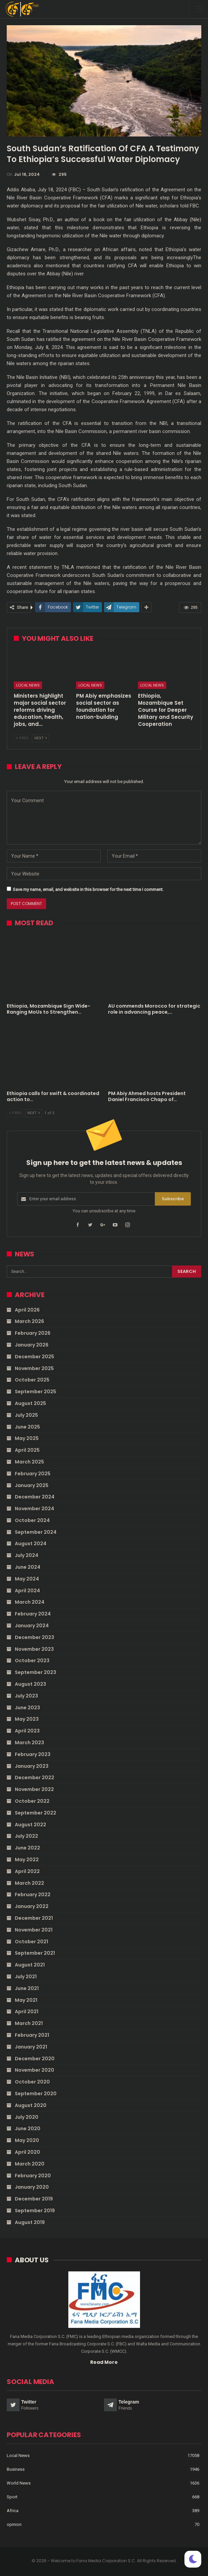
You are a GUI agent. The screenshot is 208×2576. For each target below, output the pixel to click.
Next (40, 738)
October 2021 (31, 1941)
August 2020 (30, 2105)
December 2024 (35, 1496)
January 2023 (31, 1766)
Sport (12, 2496)
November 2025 (34, 1368)
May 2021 (26, 2000)
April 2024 (27, 1590)
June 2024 (27, 1567)
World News (19, 2483)
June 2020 (27, 2128)
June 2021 (27, 1988)
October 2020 (32, 2081)
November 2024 (34, 1508)
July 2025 (26, 1415)
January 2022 (31, 1906)
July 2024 (26, 1555)
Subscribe (173, 1199)
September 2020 (36, 2093)
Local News (28, 685)
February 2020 (33, 2175)
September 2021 (35, 1953)
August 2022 (30, 1824)
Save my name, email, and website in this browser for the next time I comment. (88, 889)
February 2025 (32, 1473)
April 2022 (27, 1871)
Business (16, 2469)
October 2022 (32, 1801)
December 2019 (34, 2198)
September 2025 (35, 1391)
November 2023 (34, 1649)
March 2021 (29, 2023)
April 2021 (26, 2011)
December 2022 (34, 1777)
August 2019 (30, 2222)
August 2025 (30, 1403)
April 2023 (27, 1730)
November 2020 (34, 2070)
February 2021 (32, 2035)
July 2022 (26, 1836)
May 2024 (27, 1578)
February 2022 (32, 1894)
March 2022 (29, 1883)
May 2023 (27, 1719)
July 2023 (26, 1695)
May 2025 (27, 1438)
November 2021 (34, 1929)
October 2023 (32, 1660)
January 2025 (31, 1485)
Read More (104, 2362)
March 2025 (29, 1461)
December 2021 (34, 1918)
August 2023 (30, 1684)
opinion (14, 2524)
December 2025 (34, 1356)
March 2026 (29, 1321)
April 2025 (27, 1450)
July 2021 (26, 1976)
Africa (13, 2510)
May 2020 (27, 2140)
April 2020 (27, 2152)
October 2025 (32, 1379)
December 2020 (35, 2058)
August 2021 (30, 1964)
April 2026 (27, 1309)
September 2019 (35, 2210)
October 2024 (32, 1520)
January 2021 (31, 2046)
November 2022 (34, 1789)
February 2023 (32, 1754)
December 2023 (34, 1637)
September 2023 (35, 1672)
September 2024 (36, 1532)
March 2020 (29, 2163)
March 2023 (29, 1742)
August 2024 (30, 1543)
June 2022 (27, 1847)
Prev (22, 738)
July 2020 (26, 2117)
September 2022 (35, 1812)
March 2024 (29, 1602)
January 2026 (31, 1344)
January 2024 (32, 1625)
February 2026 (32, 1333)
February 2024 (33, 1613)
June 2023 (27, 1707)
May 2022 (27, 1859)
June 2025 (27, 1426)
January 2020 (32, 2187)
